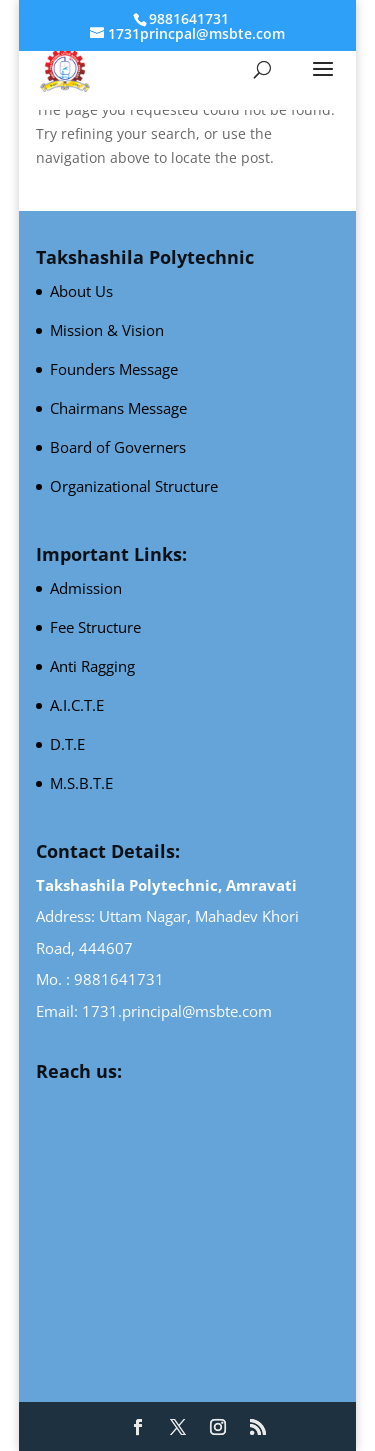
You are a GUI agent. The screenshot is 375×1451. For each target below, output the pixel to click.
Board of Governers (118, 447)
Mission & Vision (107, 330)
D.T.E (67, 744)
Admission (86, 588)
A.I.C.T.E (77, 705)
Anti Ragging (92, 666)
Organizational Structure (134, 486)
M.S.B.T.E (81, 783)
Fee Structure (95, 627)
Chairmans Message (118, 408)
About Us (81, 291)
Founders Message (114, 369)
